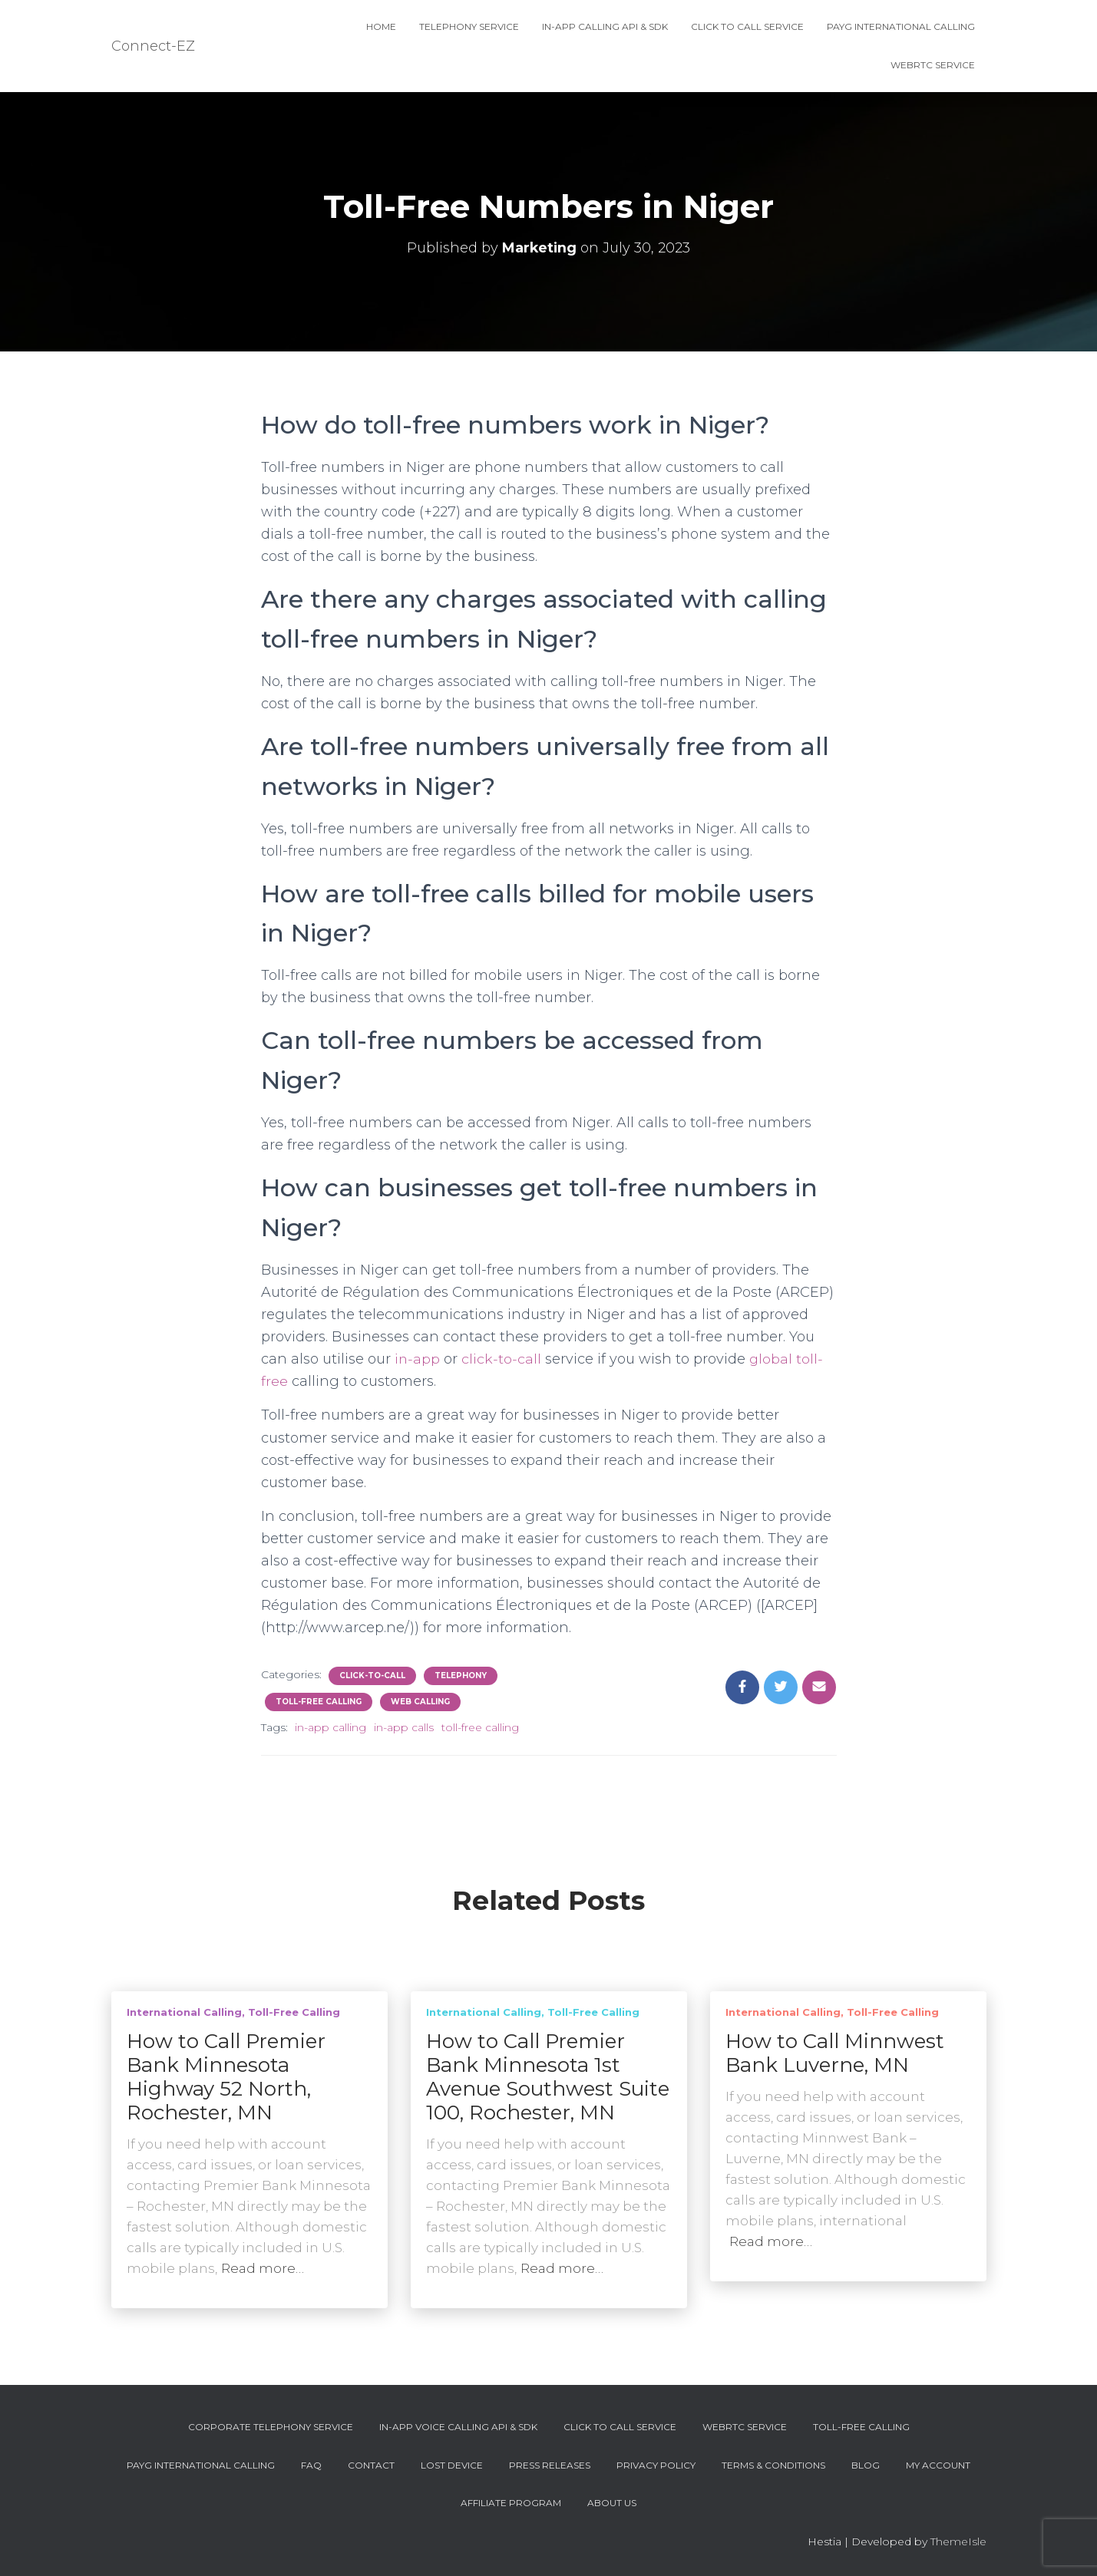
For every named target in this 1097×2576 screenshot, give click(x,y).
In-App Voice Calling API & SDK (458, 2427)
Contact (371, 2465)
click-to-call (502, 1359)
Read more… (262, 2268)
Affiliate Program (511, 2502)
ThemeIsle (958, 2541)
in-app (418, 1359)
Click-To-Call (372, 1676)
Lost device (452, 2465)
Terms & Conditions (773, 2465)
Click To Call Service (747, 26)
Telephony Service (469, 26)
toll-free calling (480, 1727)
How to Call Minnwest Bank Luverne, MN (834, 2053)
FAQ (311, 2465)
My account (938, 2465)
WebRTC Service (932, 65)
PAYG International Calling (901, 26)
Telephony (461, 1676)
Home (381, 26)
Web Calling (420, 1702)
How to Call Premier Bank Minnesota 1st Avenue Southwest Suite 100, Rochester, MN (547, 2077)
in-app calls (404, 1727)
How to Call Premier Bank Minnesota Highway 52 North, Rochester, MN (226, 2077)
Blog (865, 2465)
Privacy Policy (656, 2465)
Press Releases (549, 2465)
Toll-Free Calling (319, 1702)
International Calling (184, 2012)
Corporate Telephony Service (270, 2427)
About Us (611, 2502)
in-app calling (330, 1727)
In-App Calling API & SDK (605, 26)
